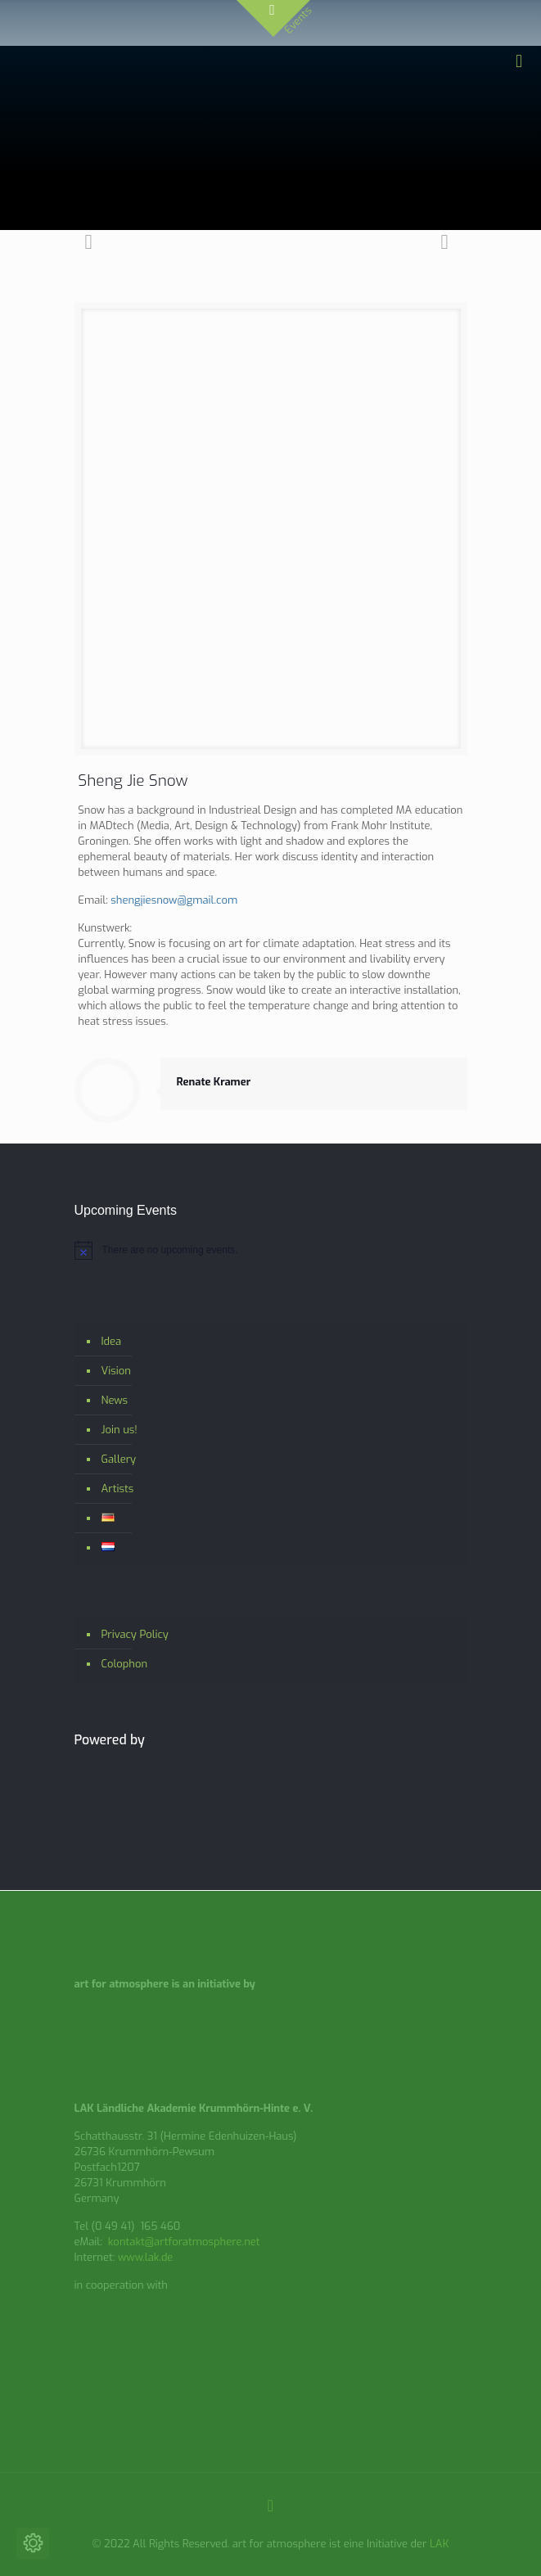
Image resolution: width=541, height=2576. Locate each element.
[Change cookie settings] (32, 2543)
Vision (116, 1371)
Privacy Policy (135, 1634)
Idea (111, 1341)
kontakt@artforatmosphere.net (184, 2242)
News (114, 1400)
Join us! (119, 1430)
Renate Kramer (214, 1082)
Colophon (124, 1664)
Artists (117, 1489)
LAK (439, 2544)
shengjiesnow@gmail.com (173, 900)
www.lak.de (146, 2257)
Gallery (119, 1459)
